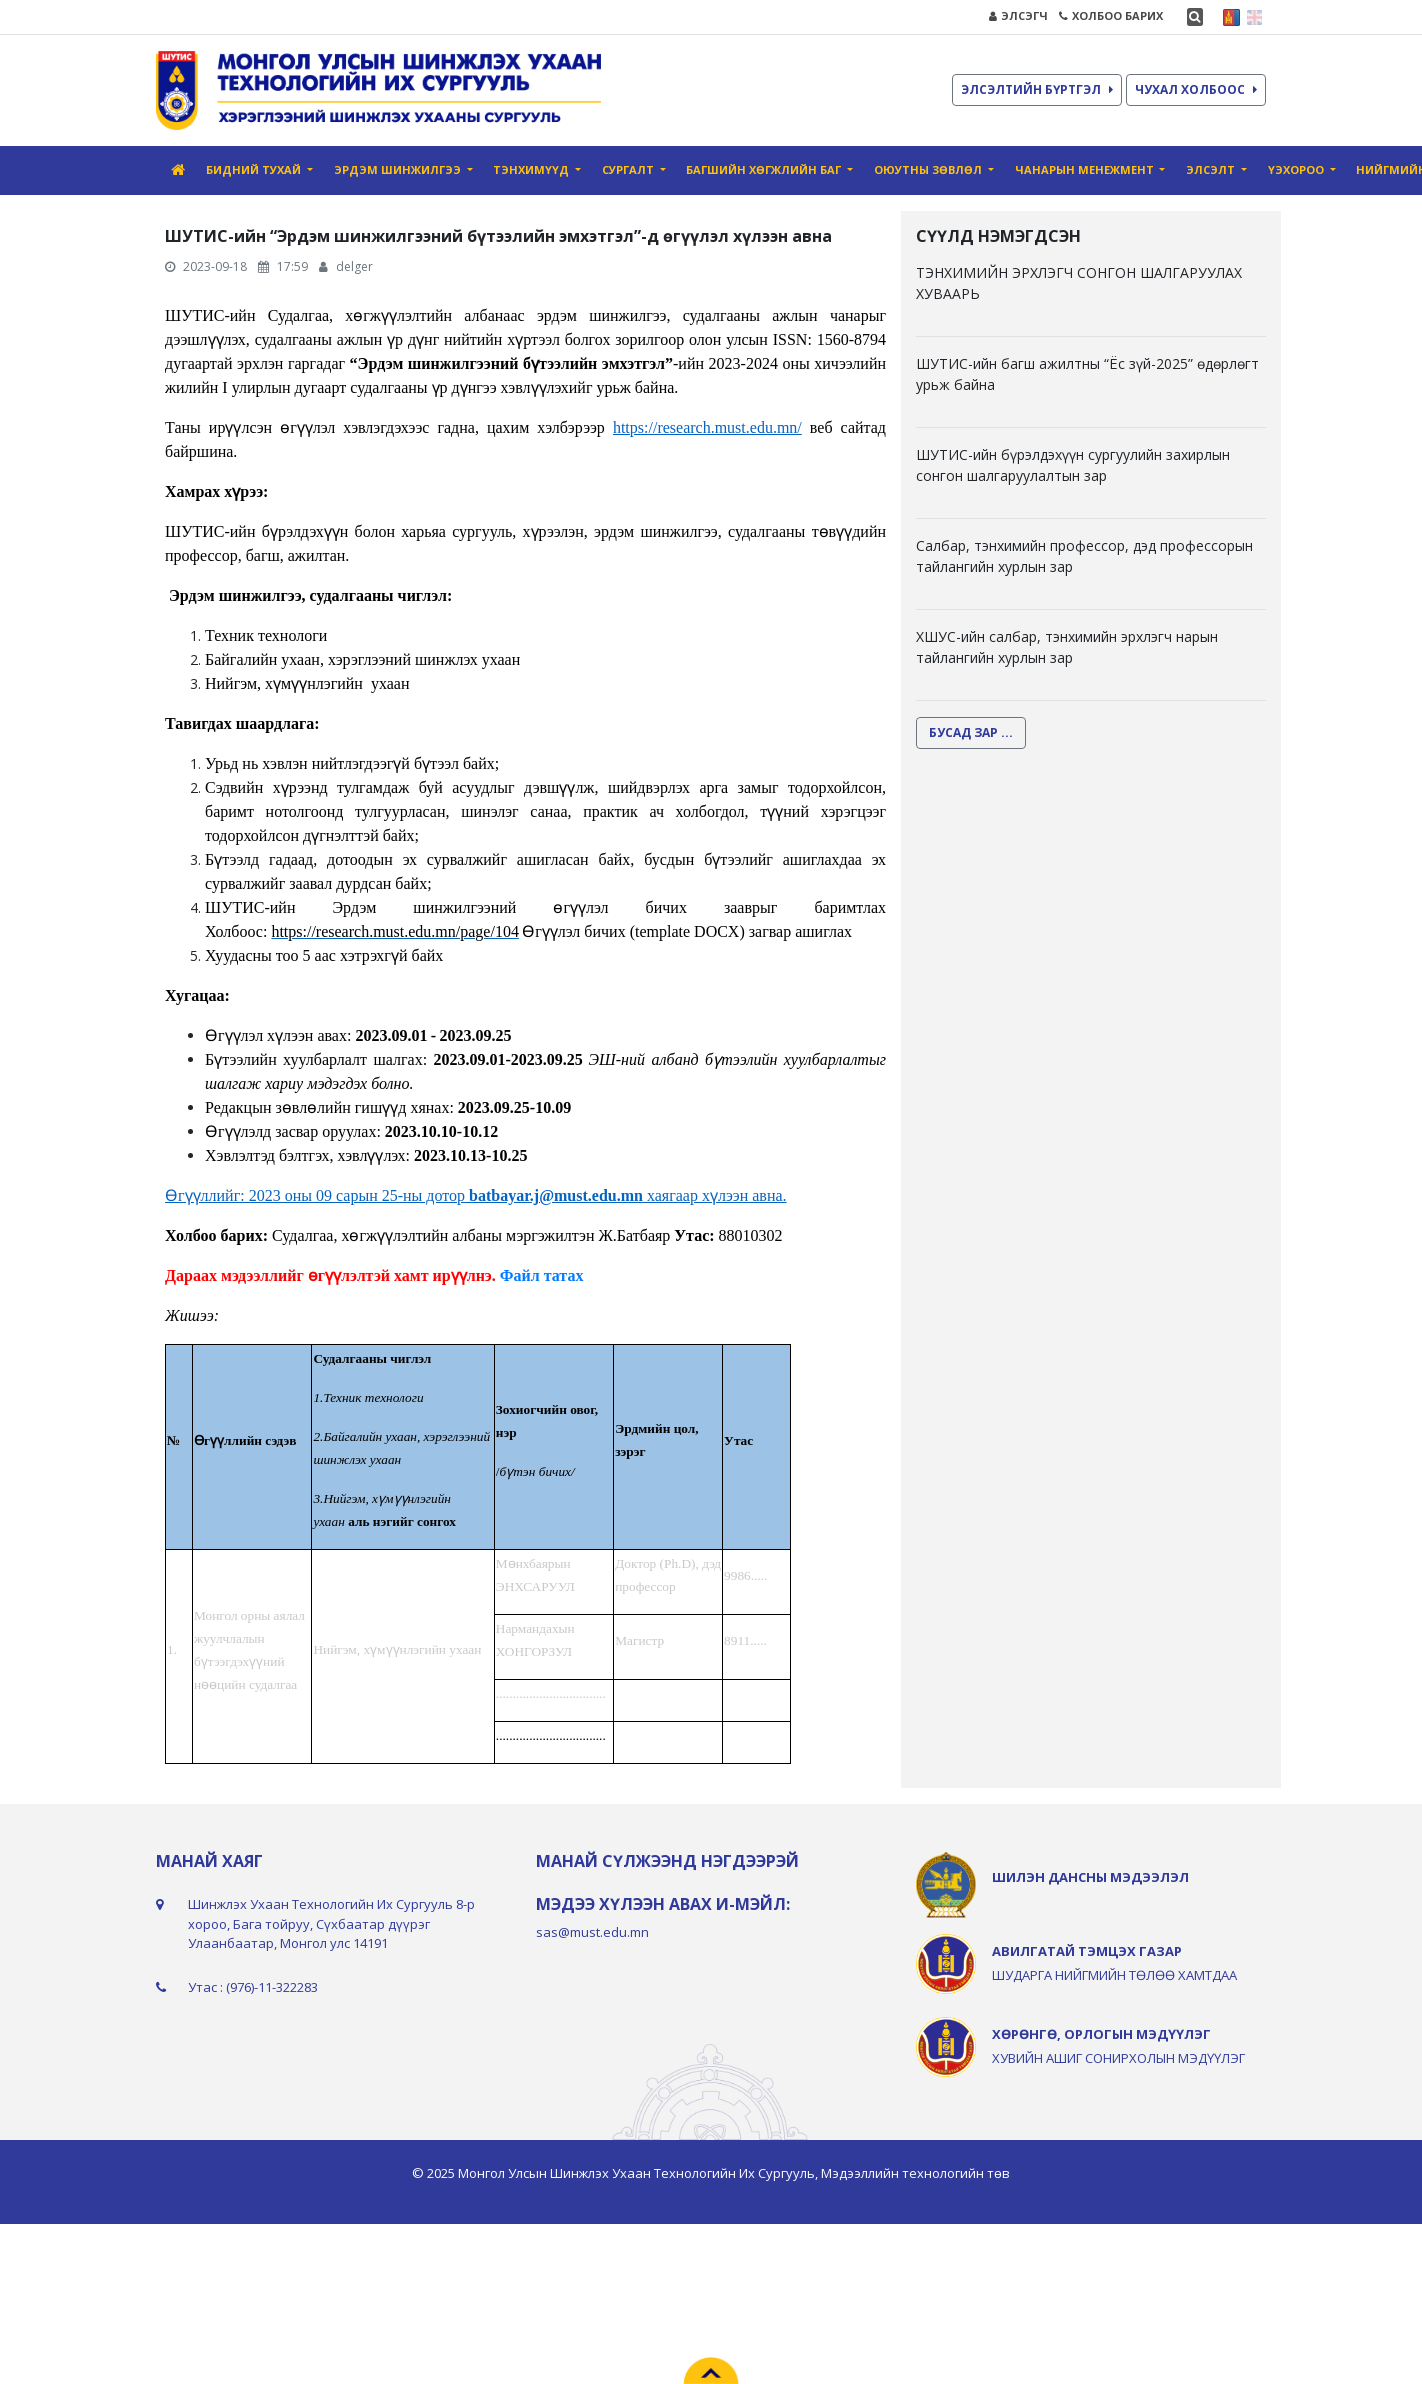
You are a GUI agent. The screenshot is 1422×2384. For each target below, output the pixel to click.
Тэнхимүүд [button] (532, 169)
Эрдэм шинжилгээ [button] (399, 169)
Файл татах (542, 1275)
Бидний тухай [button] (255, 169)
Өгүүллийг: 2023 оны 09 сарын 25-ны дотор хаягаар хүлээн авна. (476, 1195)
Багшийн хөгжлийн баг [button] (765, 169)
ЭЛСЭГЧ (1018, 15)
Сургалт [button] (629, 169)
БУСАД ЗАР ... (971, 732)
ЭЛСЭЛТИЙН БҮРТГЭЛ (1037, 89)
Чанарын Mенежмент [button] (1086, 169)
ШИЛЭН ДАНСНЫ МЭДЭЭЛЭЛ (1090, 1877)
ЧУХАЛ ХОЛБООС (1196, 89)
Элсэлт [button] (1212, 169)
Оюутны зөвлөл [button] (929, 169)
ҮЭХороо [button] (1297, 169)
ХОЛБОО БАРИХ (1111, 15)
